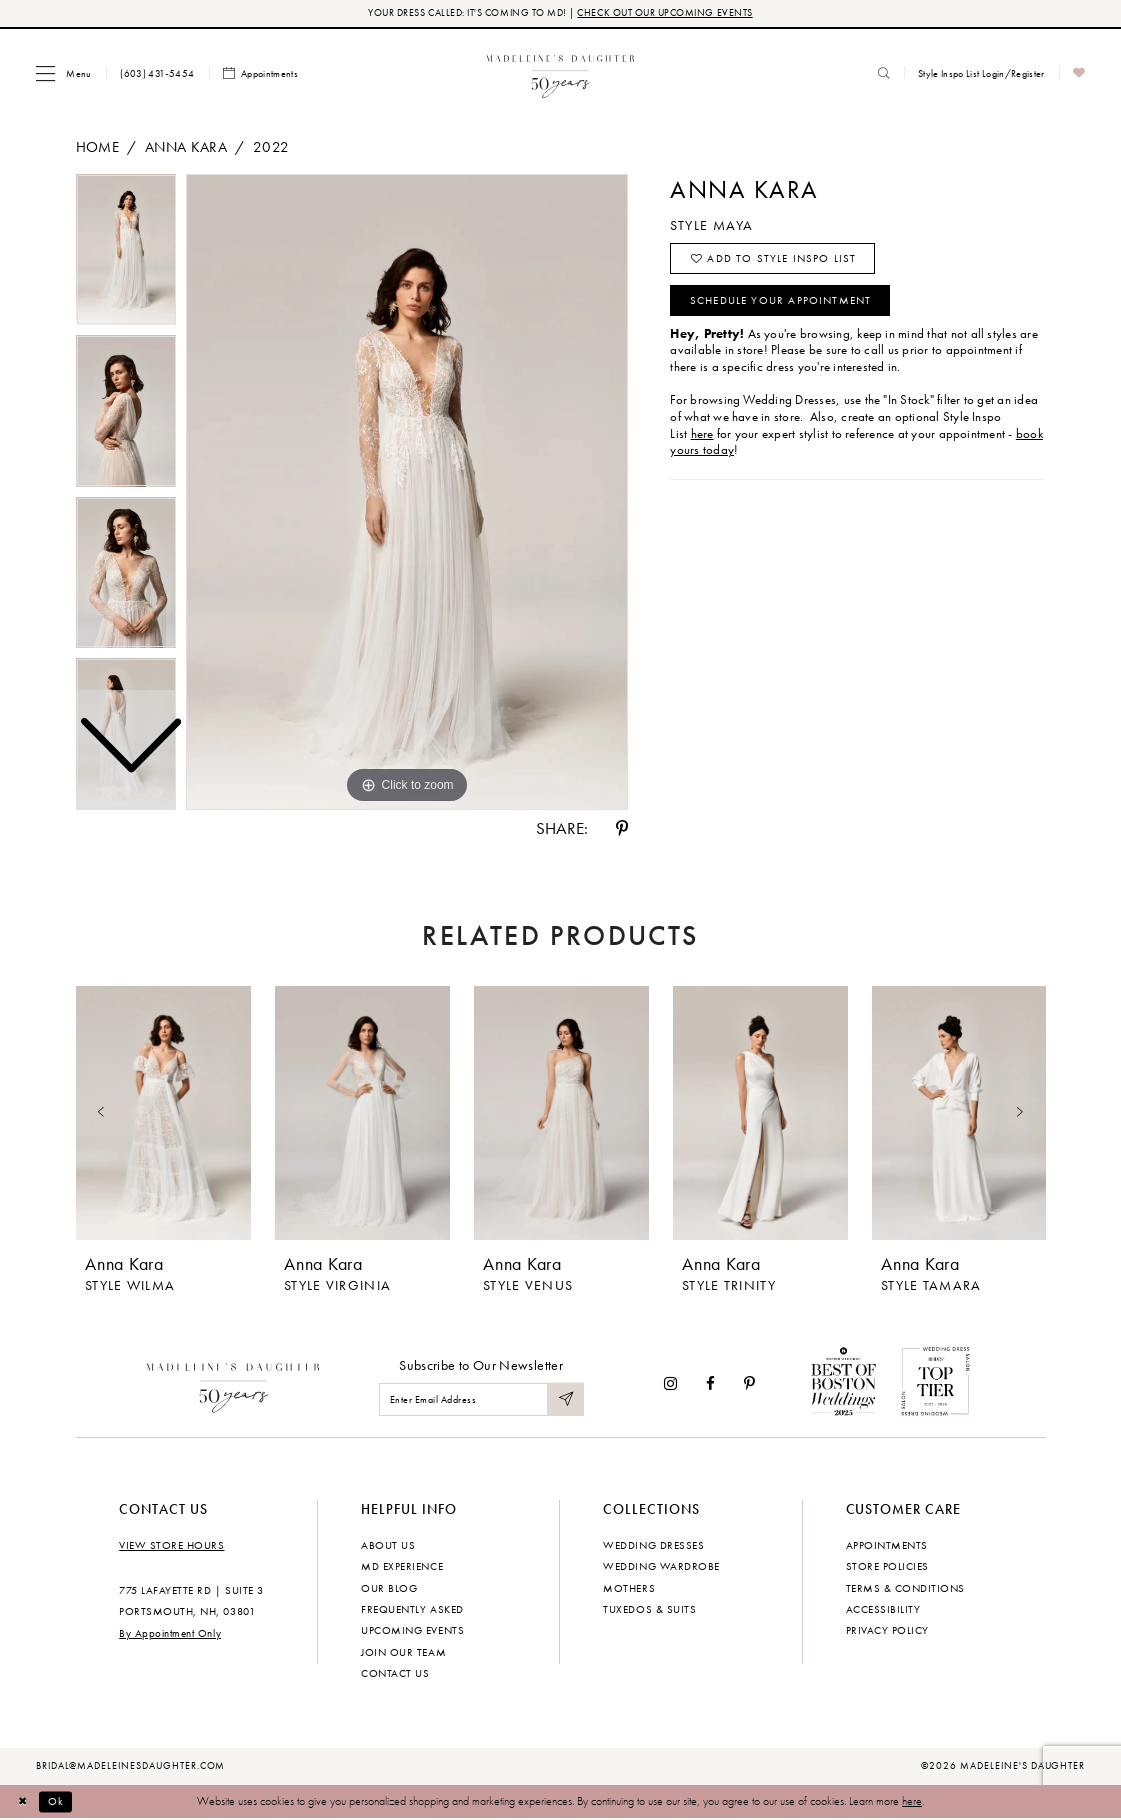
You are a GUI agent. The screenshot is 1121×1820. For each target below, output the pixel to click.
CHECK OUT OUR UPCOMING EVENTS (666, 13)
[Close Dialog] (24, 1802)
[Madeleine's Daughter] (233, 1384)
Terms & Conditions (905, 1588)
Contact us (395, 1674)
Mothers (629, 1588)
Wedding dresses (653, 1545)
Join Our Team (403, 1653)
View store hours (171, 1545)
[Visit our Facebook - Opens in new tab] (710, 1384)
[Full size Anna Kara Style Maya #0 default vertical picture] (407, 493)
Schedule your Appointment (782, 305)
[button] (63, 73)
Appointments (887, 1545)
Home (97, 147)
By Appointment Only (170, 1634)
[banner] (560, 73)
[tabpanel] (407, 493)
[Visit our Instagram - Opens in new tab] (670, 1384)
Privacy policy (887, 1631)
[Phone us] (157, 74)
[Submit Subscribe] (565, 1400)
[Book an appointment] (261, 74)
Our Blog (389, 1588)
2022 (271, 147)
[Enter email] (481, 1400)
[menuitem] (63, 73)
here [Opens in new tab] (702, 439)
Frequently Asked (412, 1610)
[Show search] (884, 74)
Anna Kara (186, 147)
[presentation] (163, 1114)
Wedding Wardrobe (661, 1567)
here (912, 1802)
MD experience (402, 1567)
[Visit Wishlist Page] (1079, 74)
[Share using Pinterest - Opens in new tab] (622, 829)
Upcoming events (412, 1631)
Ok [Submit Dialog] (59, 1802)
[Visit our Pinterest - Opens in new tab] (749, 1384)
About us (388, 1545)
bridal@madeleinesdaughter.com (131, 1767)
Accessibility (883, 1610)
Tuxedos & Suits (649, 1610)
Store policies (887, 1567)
